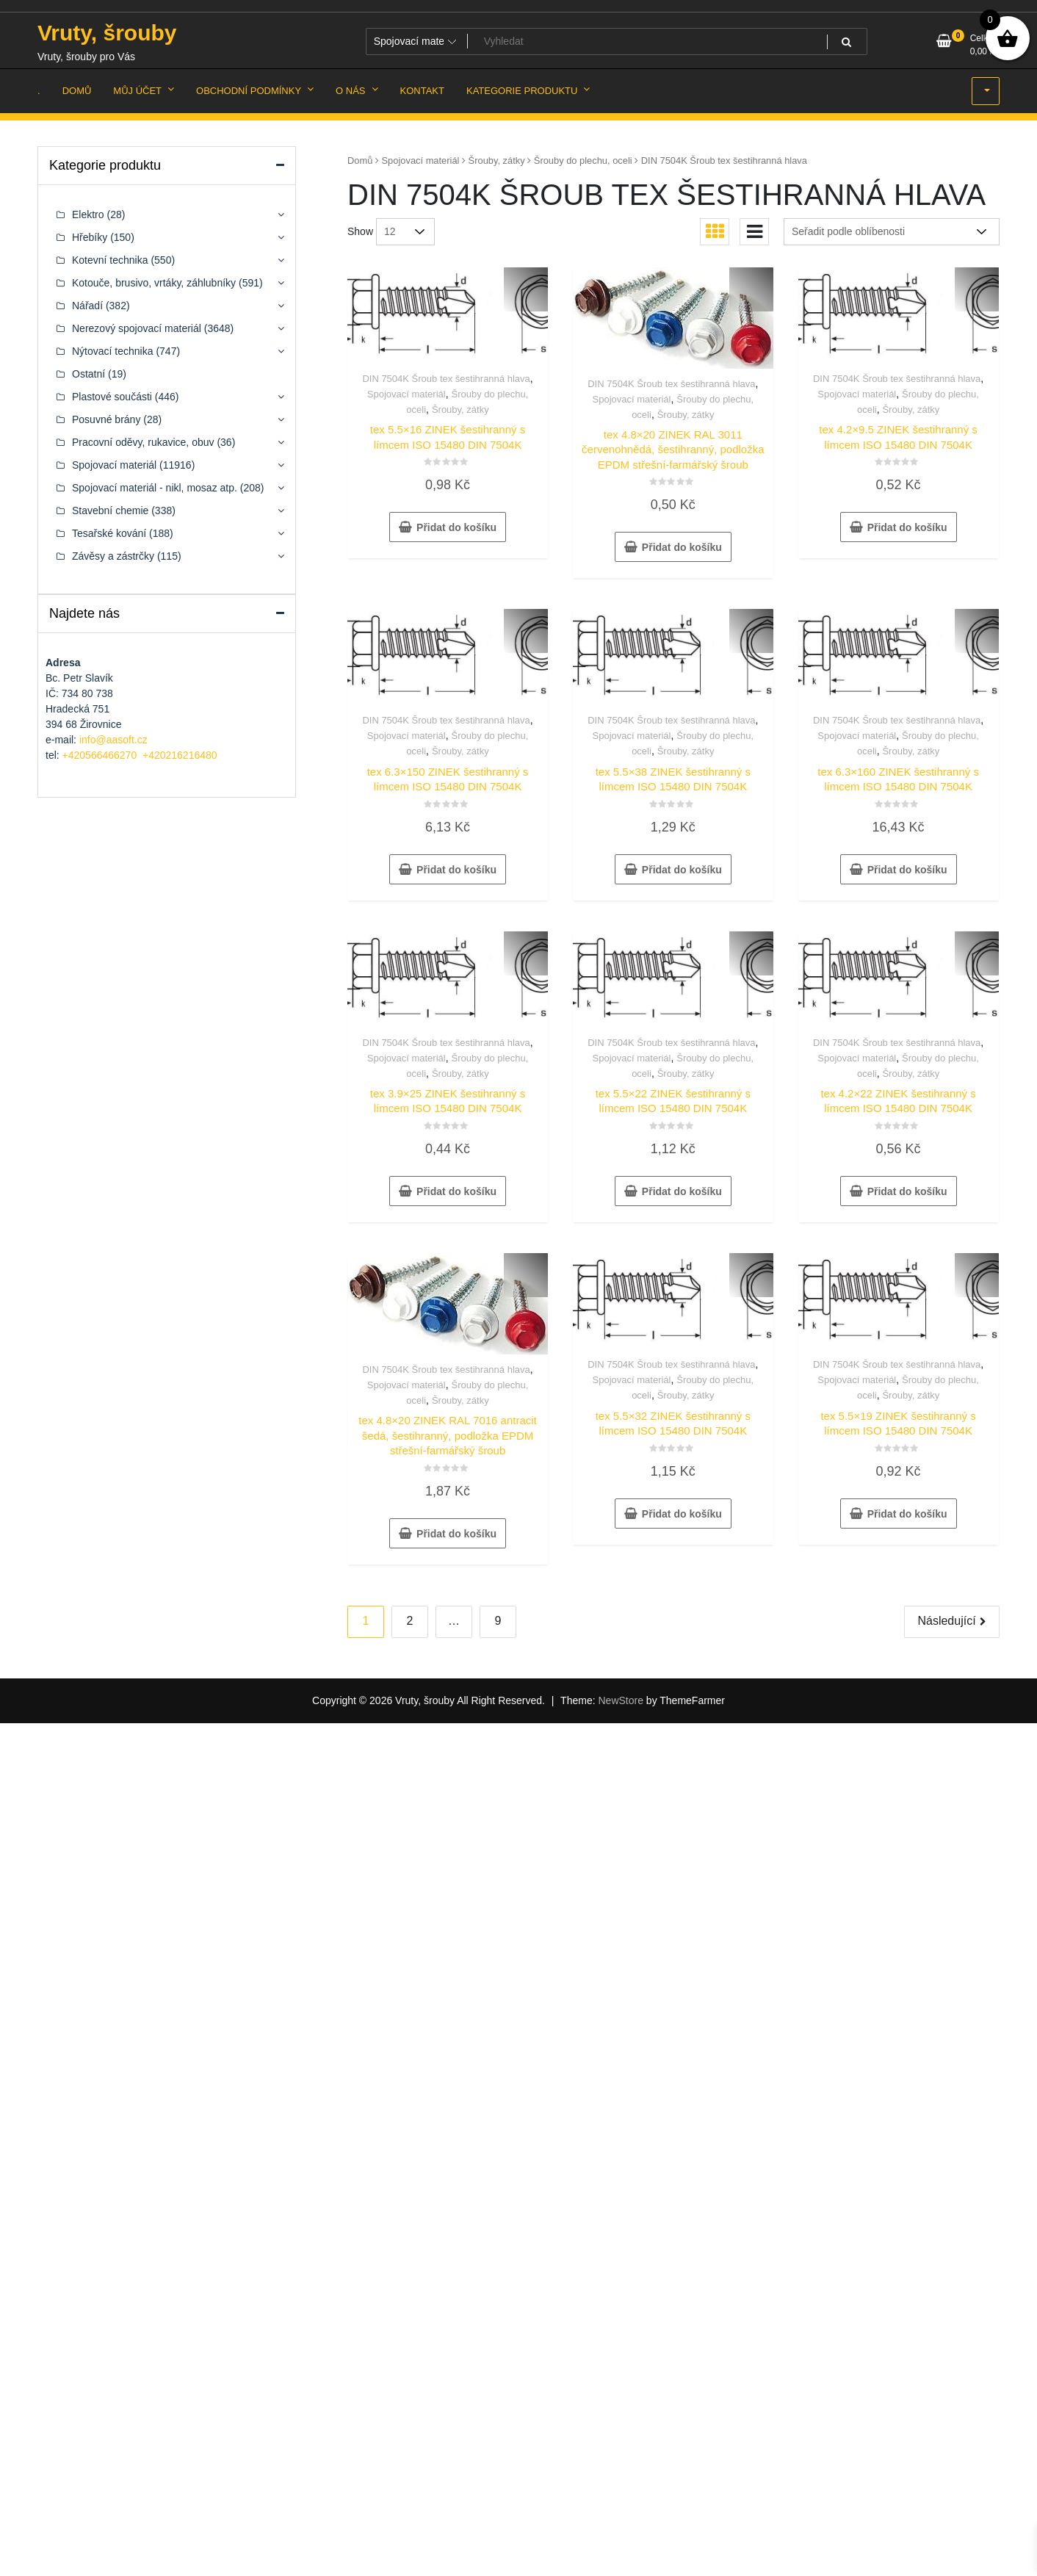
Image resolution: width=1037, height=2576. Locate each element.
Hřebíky (89, 237)
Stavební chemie (110, 510)
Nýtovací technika (112, 351)
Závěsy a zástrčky (113, 556)
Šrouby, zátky (497, 160)
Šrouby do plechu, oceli (583, 160)
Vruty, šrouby (107, 33)
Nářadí (87, 305)
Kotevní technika (110, 260)
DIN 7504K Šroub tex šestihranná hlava (446, 378)
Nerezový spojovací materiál (136, 328)
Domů (359, 160)
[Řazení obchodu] (892, 231)
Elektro (88, 214)
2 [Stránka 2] (410, 1620)
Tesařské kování (109, 533)
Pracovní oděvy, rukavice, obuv (143, 442)
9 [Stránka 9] (498, 1620)
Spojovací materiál (421, 160)
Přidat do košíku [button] (456, 527)
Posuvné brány (106, 419)
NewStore (620, 1700)
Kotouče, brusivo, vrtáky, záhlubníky (154, 283)
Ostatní (88, 374)
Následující (946, 1620)
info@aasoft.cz (113, 740)
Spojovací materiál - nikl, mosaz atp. (154, 488)
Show (360, 231)
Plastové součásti (112, 397)
